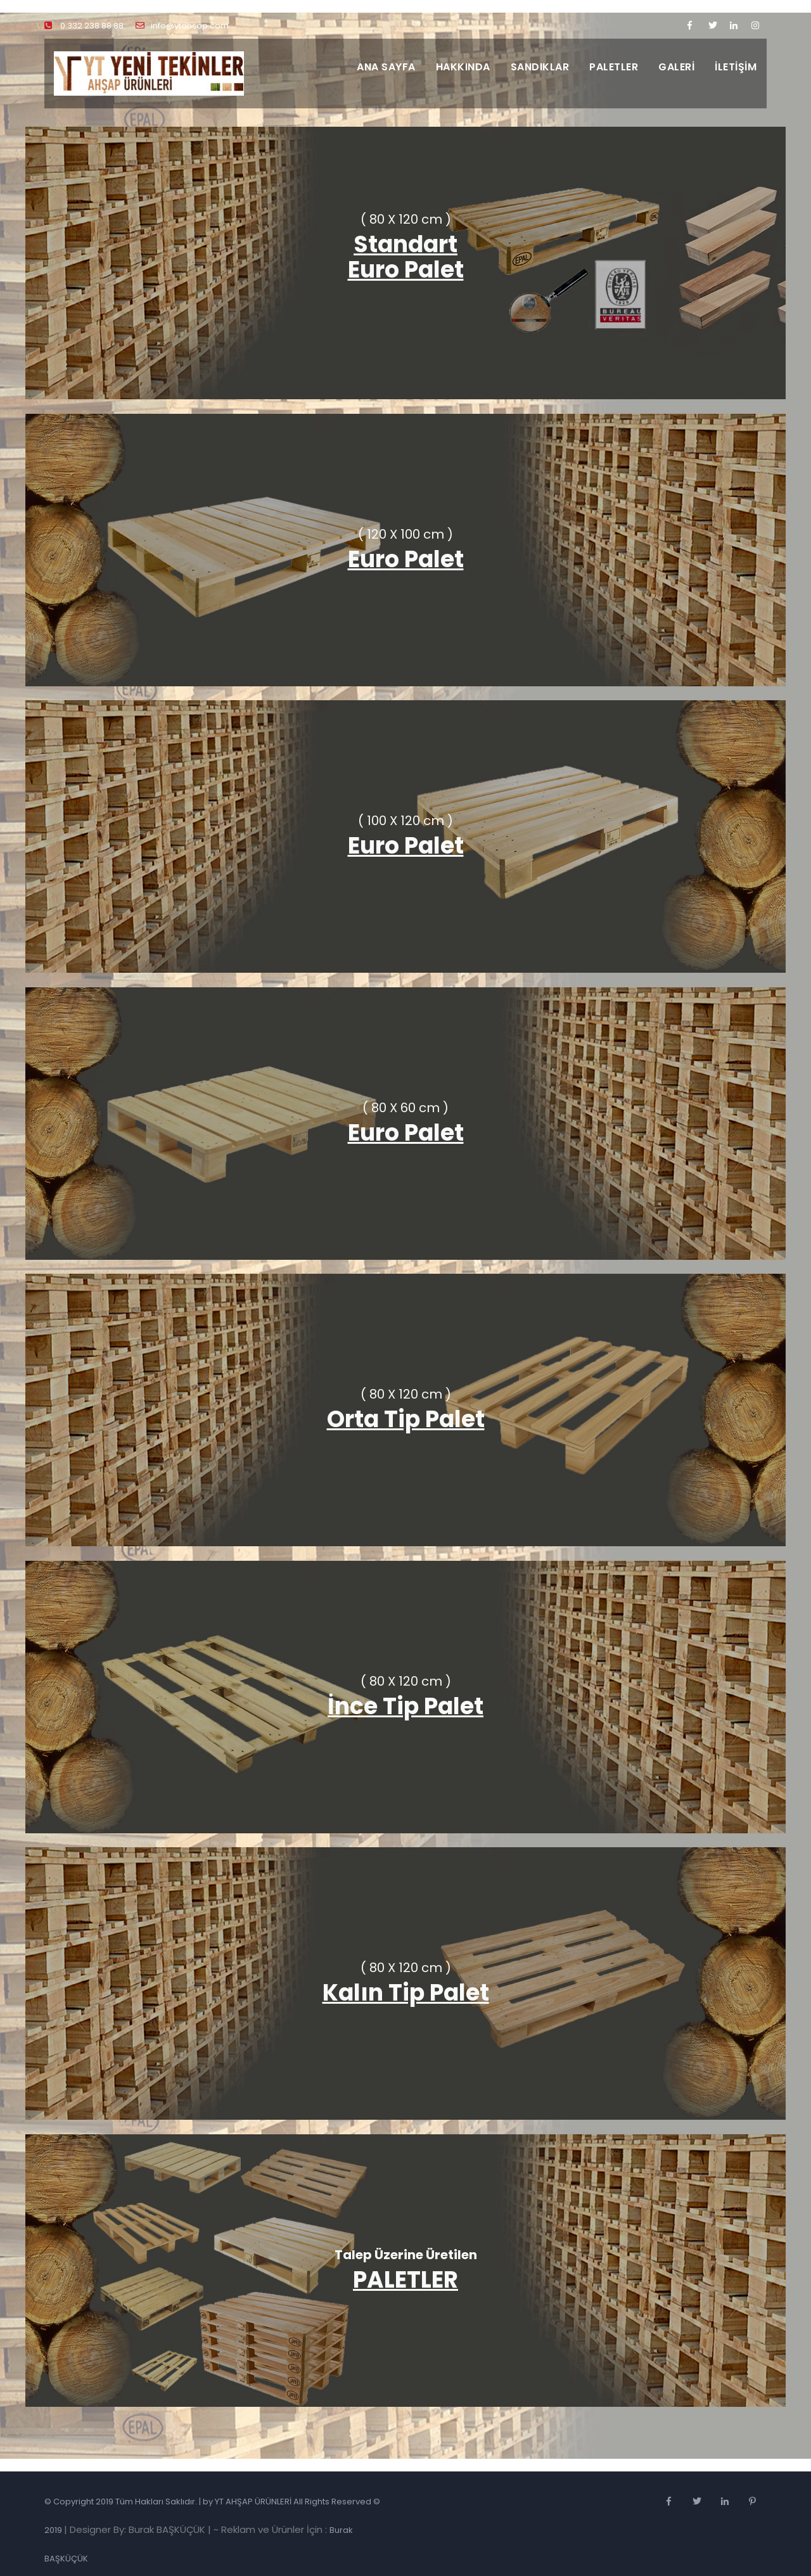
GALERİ (676, 67)
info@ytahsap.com (182, 26)
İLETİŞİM (736, 67)
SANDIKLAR (540, 67)
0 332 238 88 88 (84, 26)
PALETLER (613, 67)
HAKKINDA (463, 67)
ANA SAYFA (386, 67)
